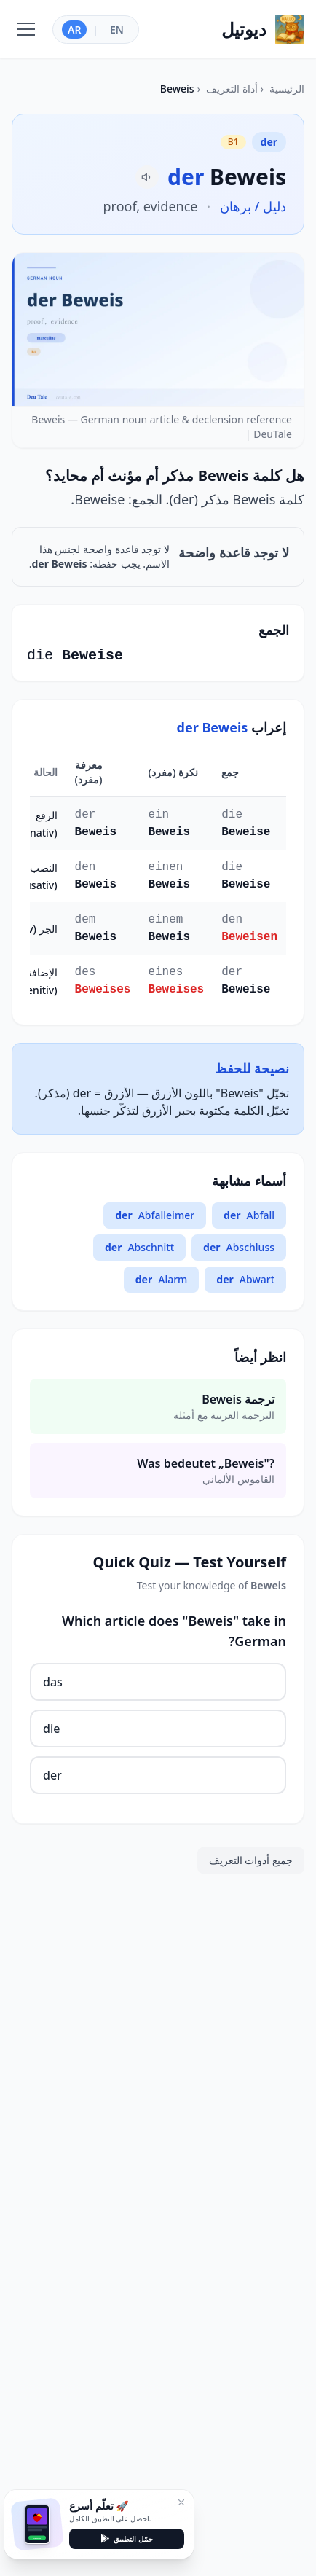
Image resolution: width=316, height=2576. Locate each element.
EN (117, 29)
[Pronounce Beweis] (147, 177)
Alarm (161, 1279)
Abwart (245, 1279)
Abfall (249, 1215)
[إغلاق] (181, 2502)
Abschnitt (139, 1247)
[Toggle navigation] (26, 29)
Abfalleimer (154, 1215)
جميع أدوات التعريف (251, 1860)
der (52, 1775)
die (51, 1728)
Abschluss (238, 1247)
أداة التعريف (232, 88)
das (53, 1682)
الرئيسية (286, 88)
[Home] (262, 29)
